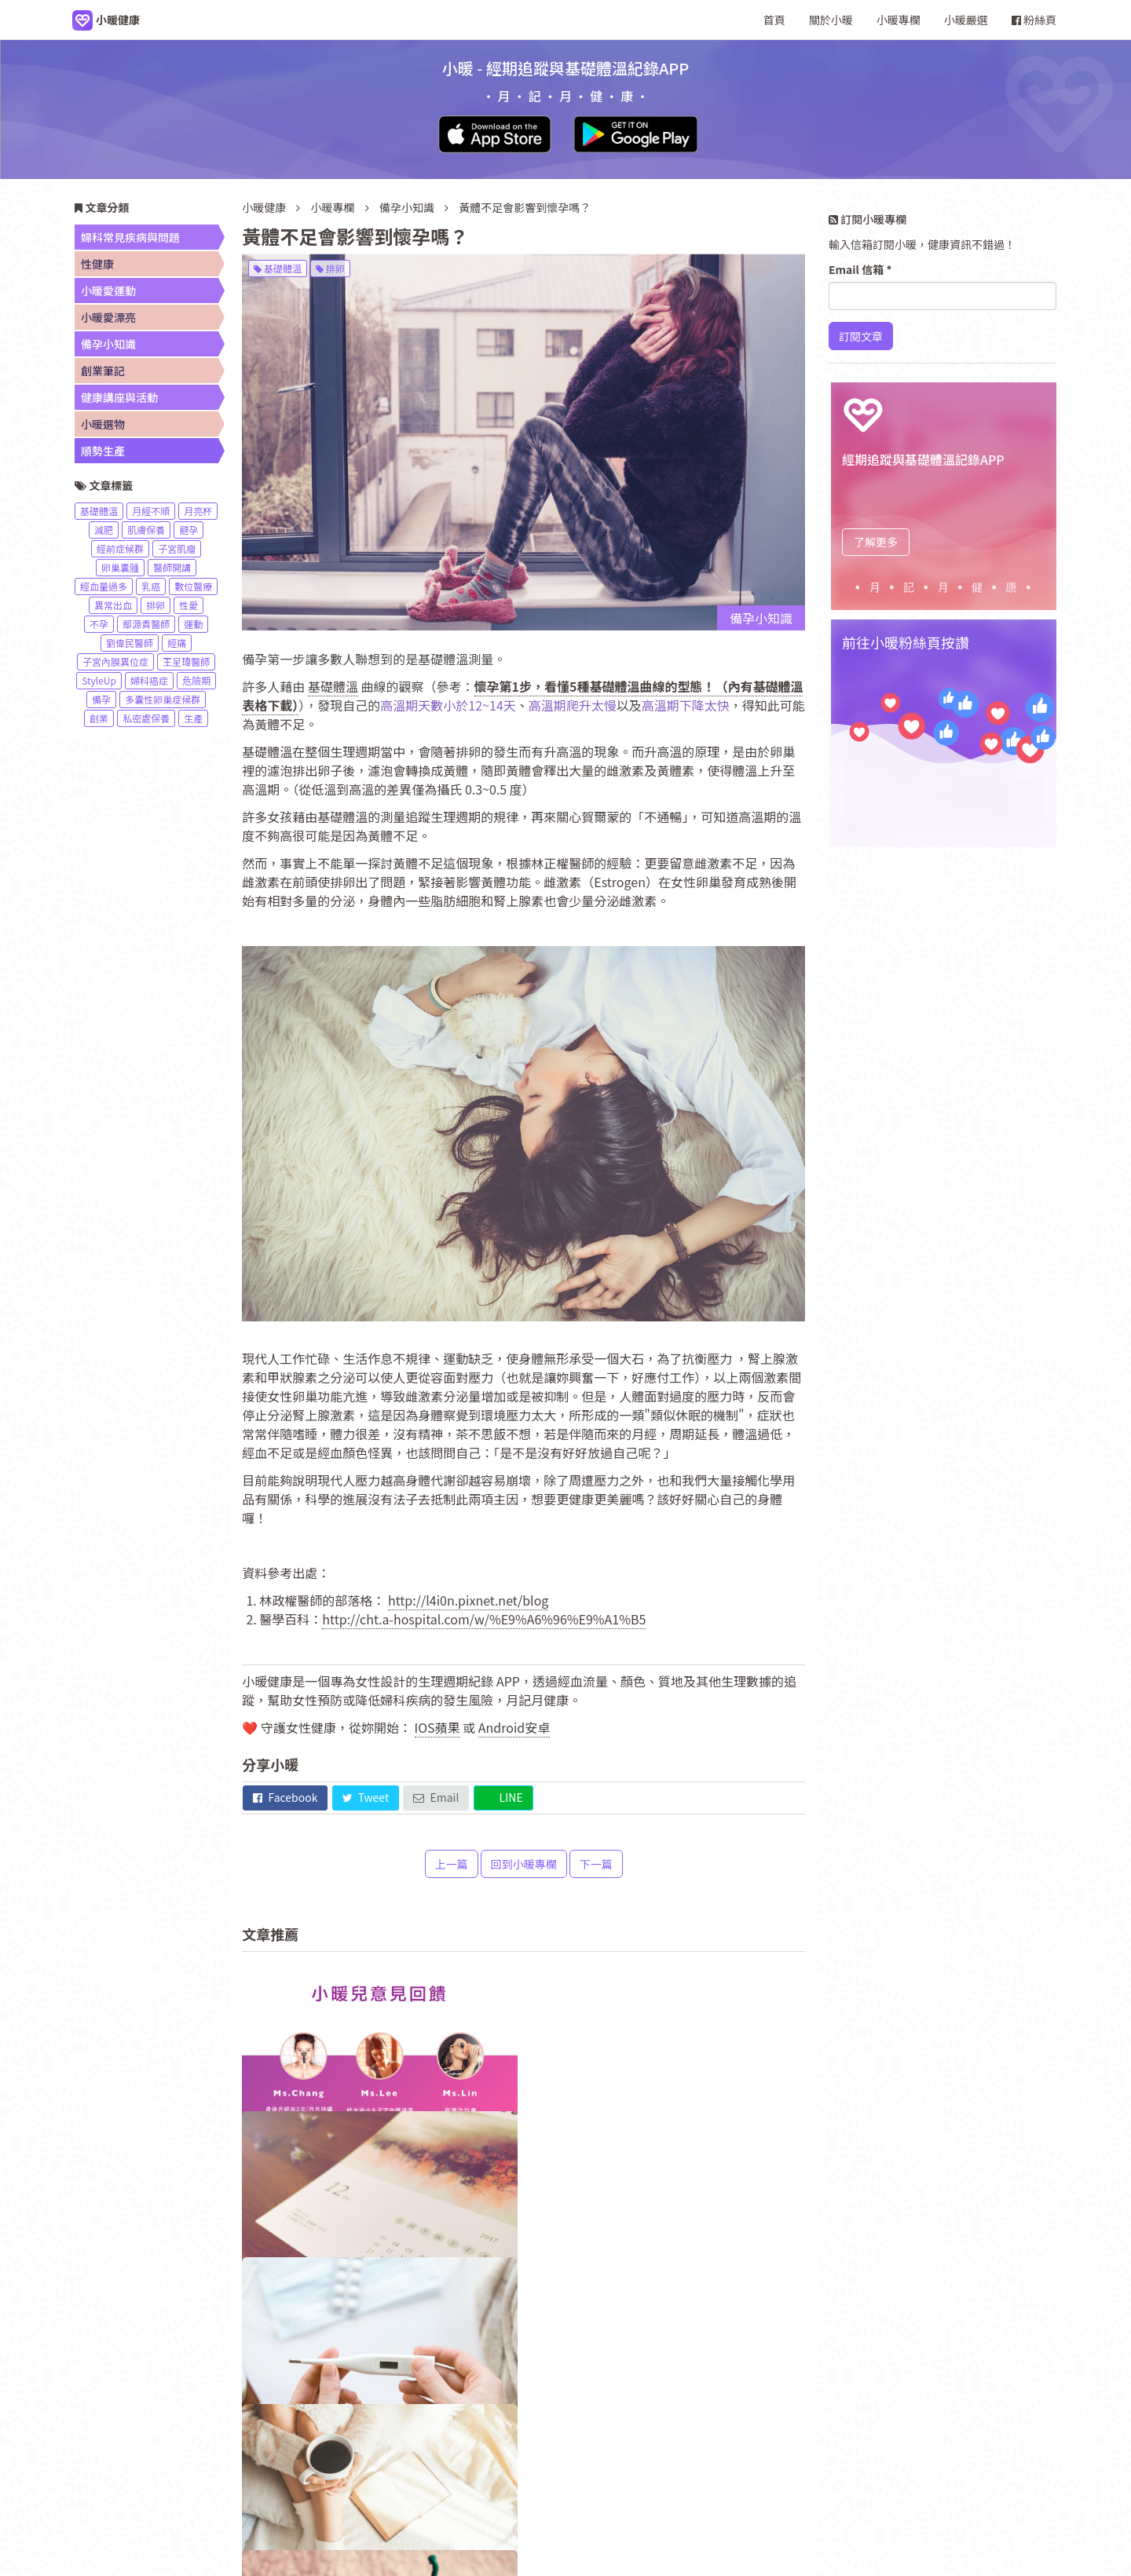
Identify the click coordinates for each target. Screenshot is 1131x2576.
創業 (99, 718)
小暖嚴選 (966, 19)
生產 (193, 718)
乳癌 (150, 586)
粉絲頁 (1034, 19)
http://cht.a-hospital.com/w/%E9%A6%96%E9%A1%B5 (484, 1619)
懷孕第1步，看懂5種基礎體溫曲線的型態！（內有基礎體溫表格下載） (522, 695)
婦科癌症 (149, 680)
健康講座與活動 (119, 397)
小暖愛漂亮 (108, 317)
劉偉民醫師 (129, 642)
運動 (193, 623)
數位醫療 (193, 586)
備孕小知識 (408, 207)
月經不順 (151, 510)
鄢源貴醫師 (146, 623)
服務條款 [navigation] (598, 2466)
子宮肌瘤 (177, 548)
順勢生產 (103, 451)
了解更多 (876, 542)
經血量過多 (103, 586)
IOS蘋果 (437, 1727)
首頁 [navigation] (774, 19)
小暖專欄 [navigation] (899, 19)
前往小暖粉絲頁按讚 (905, 642)
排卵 (330, 268)
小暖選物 (103, 424)
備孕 (101, 699)
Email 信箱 (860, 269)
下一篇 (596, 1864)
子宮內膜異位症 (115, 661)
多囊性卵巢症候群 (162, 699)
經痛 (176, 642)
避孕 (188, 529)
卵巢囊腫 (120, 567)
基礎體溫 (278, 268)
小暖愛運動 (108, 290)
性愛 (188, 605)
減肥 (103, 529)
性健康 (97, 264)
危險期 (196, 680)
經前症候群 (120, 548)
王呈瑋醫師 (186, 661)
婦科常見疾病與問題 (130, 237)
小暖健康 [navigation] (402, 2466)
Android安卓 (514, 1727)
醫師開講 (172, 567)
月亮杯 (198, 510)
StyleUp (99, 680)
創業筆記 (103, 370)
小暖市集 (729, 2466)
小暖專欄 (333, 207)
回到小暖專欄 (524, 1864)
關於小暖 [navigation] (831, 19)
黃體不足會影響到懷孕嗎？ (525, 207)
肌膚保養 (146, 529)
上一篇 (451, 1864)
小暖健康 (264, 207)
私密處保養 (146, 718)
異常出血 (113, 605)
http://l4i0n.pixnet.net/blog (468, 1600)
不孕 (99, 623)
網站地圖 (664, 2466)
